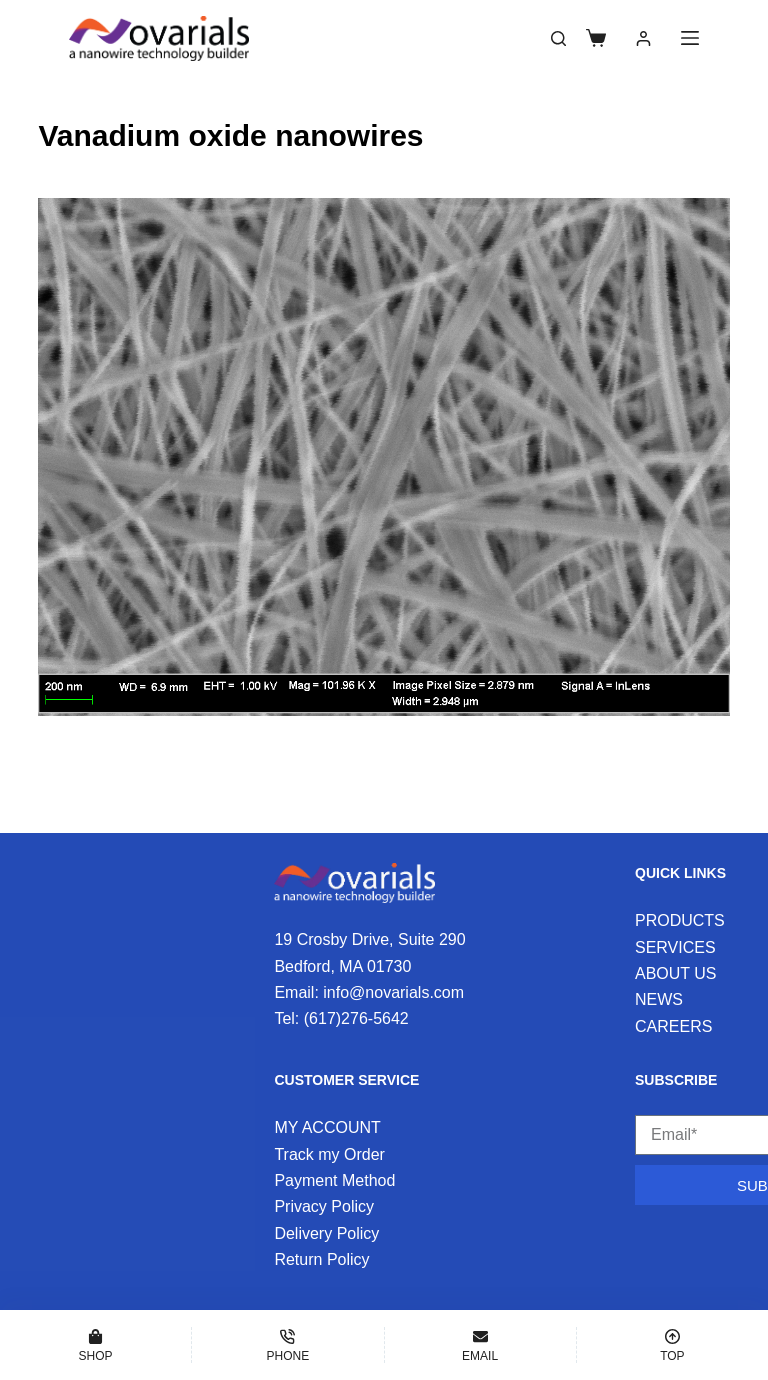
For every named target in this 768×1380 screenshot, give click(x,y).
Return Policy (321, 1259)
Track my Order (329, 1154)
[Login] (643, 38)
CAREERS (673, 1026)
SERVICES (675, 947)
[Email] (480, 1345)
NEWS (659, 999)
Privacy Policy (324, 1206)
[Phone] (287, 1345)
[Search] (558, 38)
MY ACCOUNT (327, 1127)
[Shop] (95, 1345)
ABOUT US (676, 973)
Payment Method (334, 1180)
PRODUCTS (680, 920)
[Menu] (690, 38)
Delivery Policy (326, 1233)
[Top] (672, 1345)
